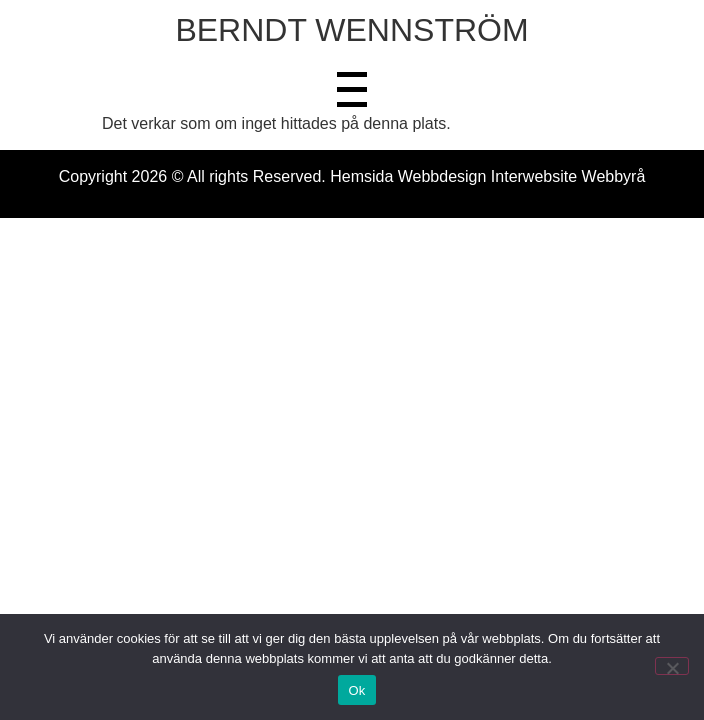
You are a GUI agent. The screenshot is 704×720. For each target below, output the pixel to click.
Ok (356, 690)
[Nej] (672, 666)
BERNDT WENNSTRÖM (351, 30)
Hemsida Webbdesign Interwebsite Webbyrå (487, 176)
